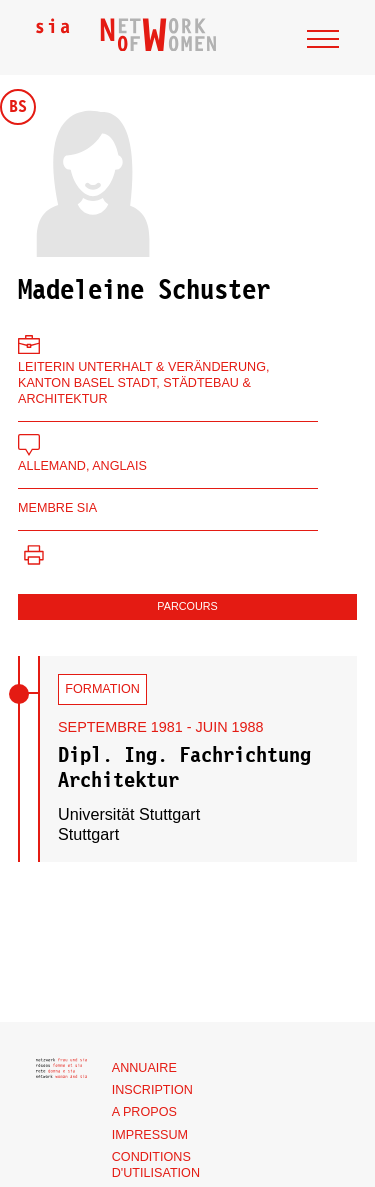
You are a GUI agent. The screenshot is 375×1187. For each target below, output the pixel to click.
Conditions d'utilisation (156, 1165)
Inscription (152, 1090)
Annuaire (144, 1068)
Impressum (150, 1135)
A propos (144, 1112)
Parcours (187, 606)
